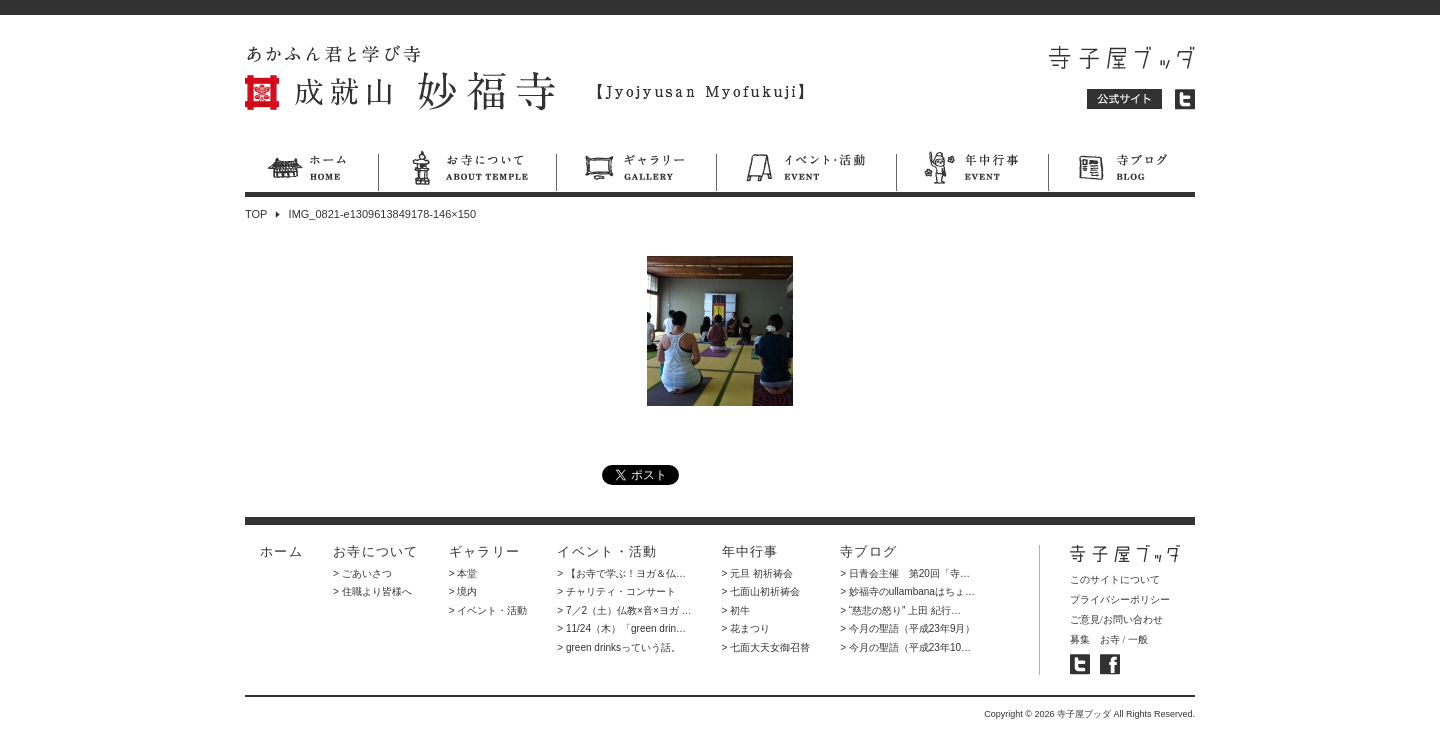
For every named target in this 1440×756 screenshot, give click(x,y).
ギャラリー (636, 171)
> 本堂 (463, 573)
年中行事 (972, 171)
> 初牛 (736, 610)
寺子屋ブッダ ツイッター (1080, 664)
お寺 (1110, 639)
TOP (256, 214)
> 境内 (463, 591)
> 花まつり (746, 628)
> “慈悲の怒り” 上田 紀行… (900, 610)
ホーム (311, 171)
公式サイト (1125, 99)
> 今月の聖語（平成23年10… (905, 647)
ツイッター (1185, 99)
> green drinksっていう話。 (619, 647)
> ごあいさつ (362, 573)
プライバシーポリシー (1120, 599)
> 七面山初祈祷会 (761, 591)
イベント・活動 (806, 171)
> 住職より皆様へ (372, 591)
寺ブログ (1121, 171)
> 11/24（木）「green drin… (621, 628)
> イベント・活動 (488, 610)
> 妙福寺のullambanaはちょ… (907, 591)
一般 (1138, 639)
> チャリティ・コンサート (616, 591)
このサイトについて (1115, 579)
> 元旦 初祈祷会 (757, 573)
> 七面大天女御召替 (766, 647)
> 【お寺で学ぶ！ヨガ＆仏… (621, 573)
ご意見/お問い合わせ (1116, 619)
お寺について (467, 171)
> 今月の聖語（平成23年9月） (907, 628)
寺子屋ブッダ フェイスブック (1110, 664)
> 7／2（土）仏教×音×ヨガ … (624, 610)
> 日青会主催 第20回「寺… (905, 573)
